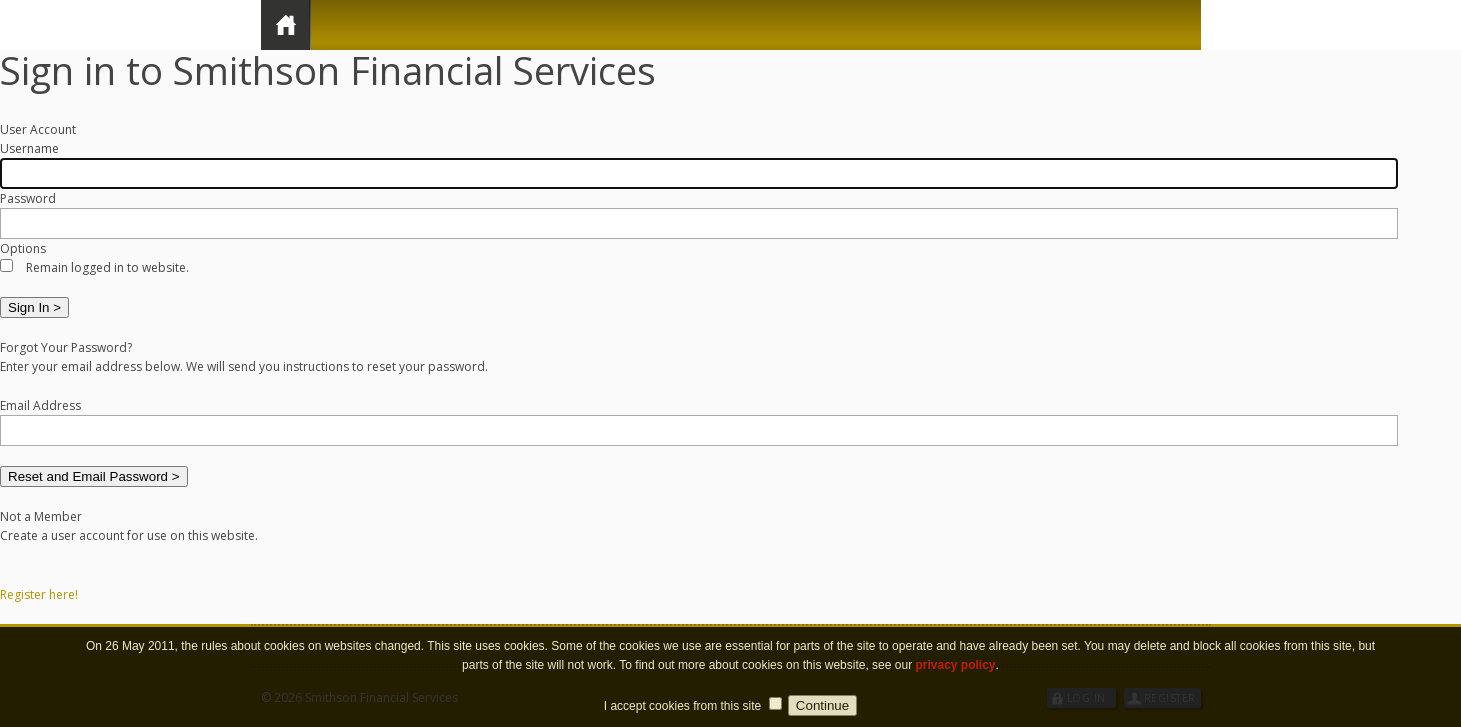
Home (286, 25)
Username (29, 148)
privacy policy (955, 677)
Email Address (40, 405)
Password (28, 198)
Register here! (39, 594)
